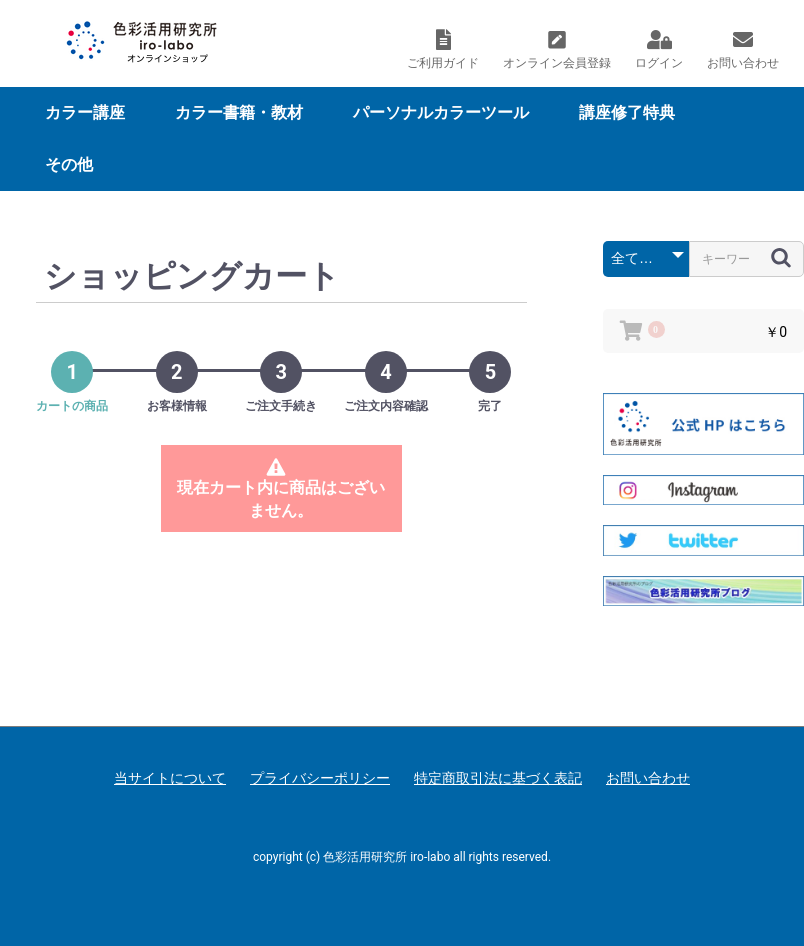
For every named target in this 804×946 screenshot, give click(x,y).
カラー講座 (85, 112)
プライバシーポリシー (320, 778)
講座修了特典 (627, 112)
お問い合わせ (648, 778)
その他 (69, 164)
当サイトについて (170, 778)
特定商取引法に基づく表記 (498, 778)
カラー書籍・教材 (239, 112)
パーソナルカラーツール (441, 112)
